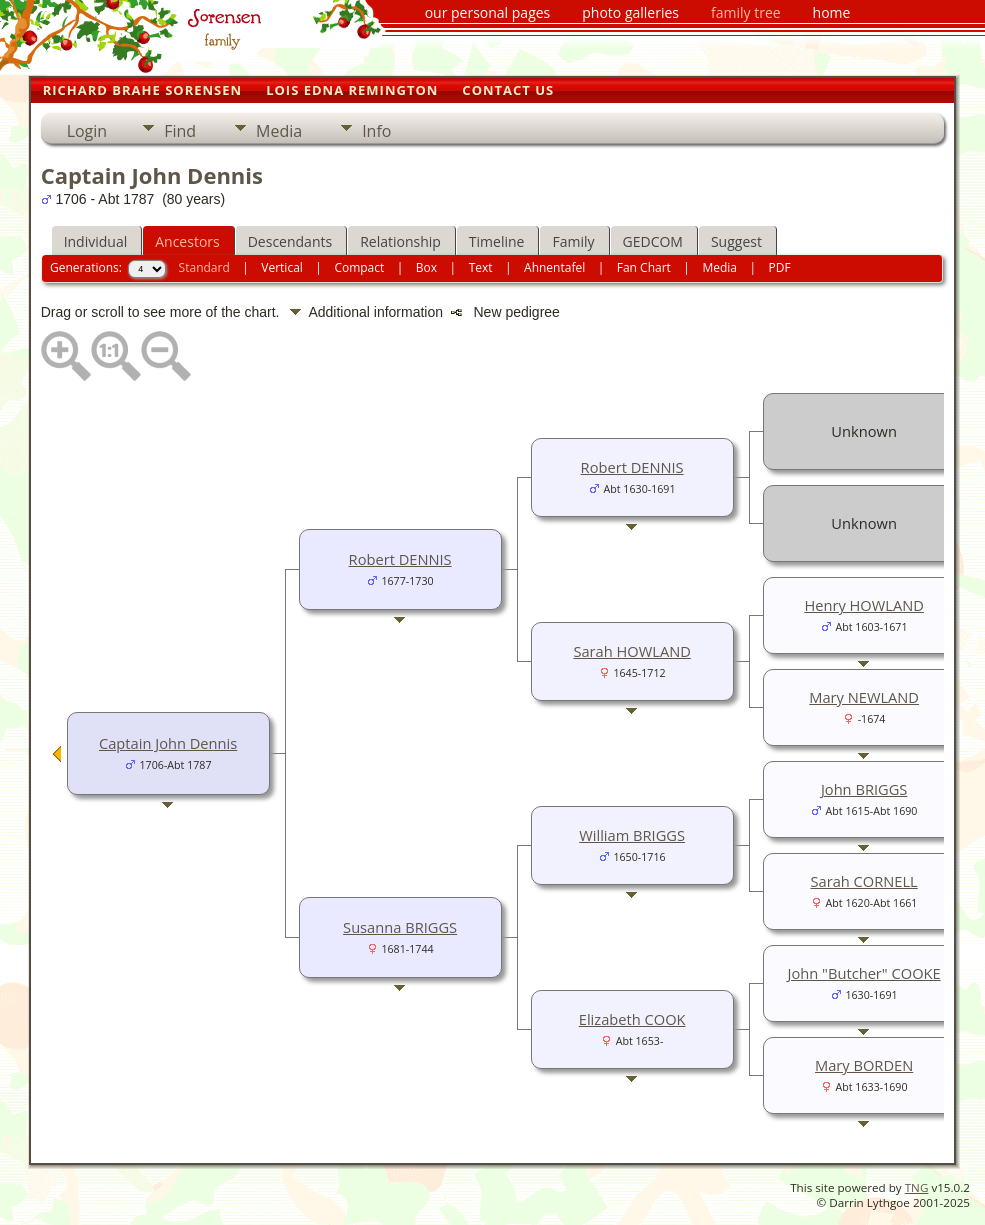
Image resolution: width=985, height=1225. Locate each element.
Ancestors (187, 241)
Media (279, 131)
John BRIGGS (864, 789)
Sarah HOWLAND (631, 651)
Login (87, 131)
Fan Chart (644, 267)
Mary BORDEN (864, 1065)
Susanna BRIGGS (400, 927)
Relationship (400, 241)
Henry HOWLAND (864, 605)
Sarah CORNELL (863, 881)
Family (573, 241)
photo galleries (630, 12)
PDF (780, 267)
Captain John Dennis (168, 743)
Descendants (290, 241)
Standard (204, 267)
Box (426, 267)
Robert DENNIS (400, 559)
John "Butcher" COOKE (864, 973)
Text (481, 267)
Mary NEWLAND (864, 697)
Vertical (282, 267)
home (832, 12)
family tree (746, 12)
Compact (359, 267)
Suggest (736, 241)
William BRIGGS (632, 835)
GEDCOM (653, 241)
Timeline (497, 241)
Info (376, 131)
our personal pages (488, 12)
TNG (917, 1187)
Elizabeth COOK (632, 1019)
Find (180, 131)
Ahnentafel (554, 267)
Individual (96, 241)
